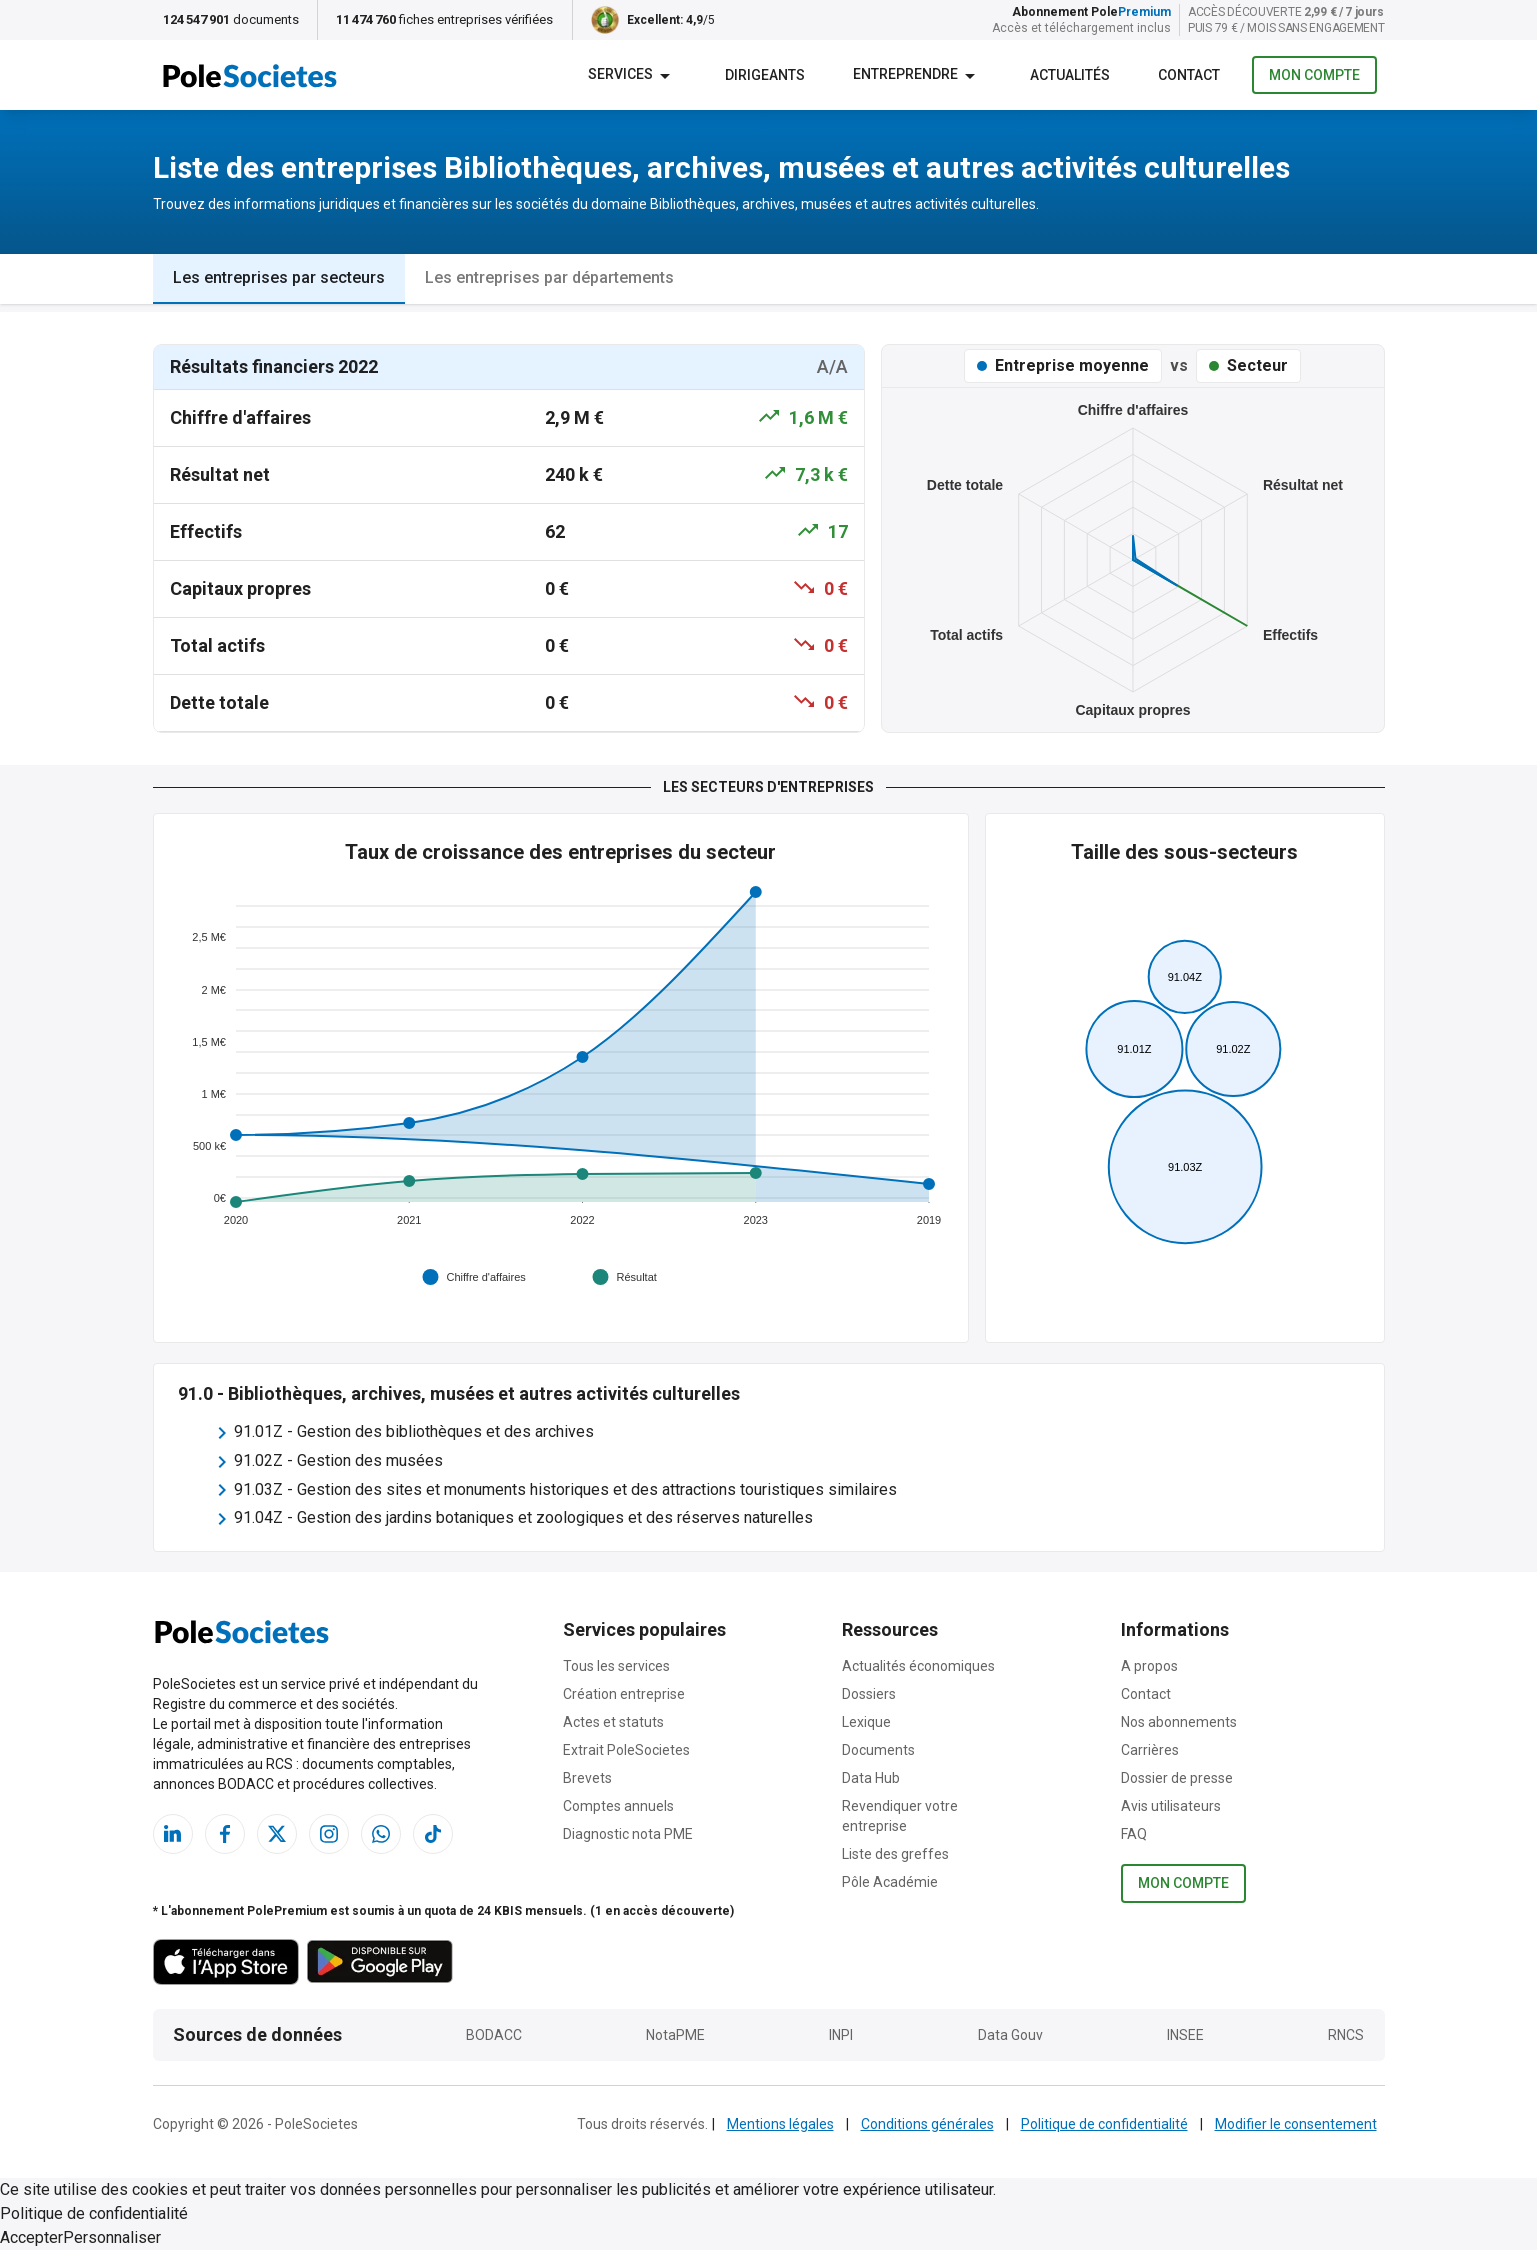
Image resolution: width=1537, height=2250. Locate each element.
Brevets (587, 1778)
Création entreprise (624, 1694)
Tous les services (616, 1666)
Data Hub (871, 1778)
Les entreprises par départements (549, 277)
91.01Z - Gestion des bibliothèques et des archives (414, 1431)
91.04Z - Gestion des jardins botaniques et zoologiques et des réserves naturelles (523, 1517)
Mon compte (1314, 75)
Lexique (866, 1722)
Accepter (31, 2237)
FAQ (1134, 1834)
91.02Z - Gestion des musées (338, 1460)
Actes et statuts (613, 1722)
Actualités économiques (918, 1666)
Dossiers (869, 1694)
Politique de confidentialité (1104, 2124)
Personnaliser (112, 2237)
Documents (878, 1750)
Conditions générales (927, 2124)
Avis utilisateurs (1171, 1806)
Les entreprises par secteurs (279, 277)
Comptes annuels (618, 1806)
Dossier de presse (1177, 1778)
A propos (1149, 1666)
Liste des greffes (895, 1854)
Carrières (1150, 1750)
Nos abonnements (1179, 1722)
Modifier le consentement (1296, 2124)
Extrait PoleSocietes (626, 1750)
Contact (1146, 1694)
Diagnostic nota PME (628, 1834)
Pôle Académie (890, 1882)
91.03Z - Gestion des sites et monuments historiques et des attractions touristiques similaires (565, 1489)
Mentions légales (780, 2124)
